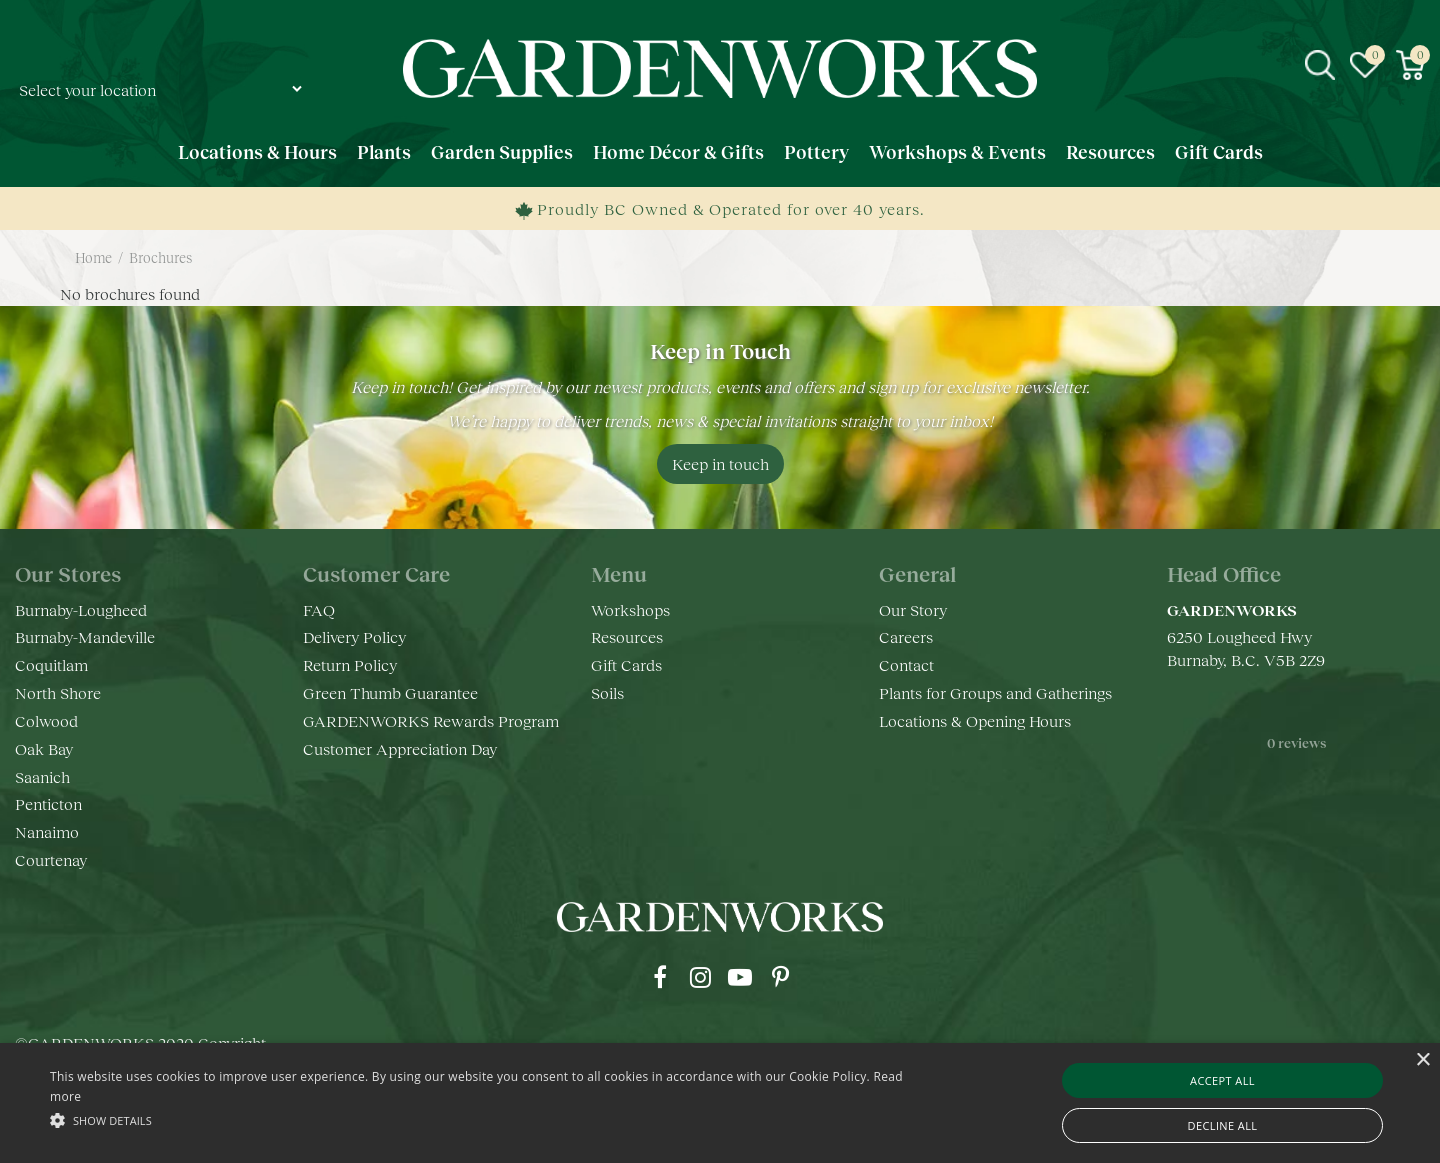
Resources (627, 636)
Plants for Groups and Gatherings (995, 692)
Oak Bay (44, 748)
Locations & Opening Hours (975, 720)
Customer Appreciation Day (400, 748)
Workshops (630, 609)
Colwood (46, 720)
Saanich (42, 776)
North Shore (58, 692)
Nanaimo (47, 831)
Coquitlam (51, 664)
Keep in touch (720, 463)
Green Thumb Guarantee (390, 692)
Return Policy (350, 664)
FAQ (319, 609)
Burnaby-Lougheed (81, 609)
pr (780, 977)
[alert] (720, 1103)
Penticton (48, 803)
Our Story (913, 609)
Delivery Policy (354, 636)
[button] (485, 1119)
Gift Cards (626, 664)
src (1320, 65)
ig (700, 977)
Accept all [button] (1222, 1080)
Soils (607, 692)
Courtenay (51, 859)
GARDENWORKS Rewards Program (431, 720)
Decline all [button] (1223, 1125)
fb (660, 977)
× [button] (1422, 1060)
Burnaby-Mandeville (85, 636)
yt (740, 977)
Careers (906, 636)
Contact (906, 664)
